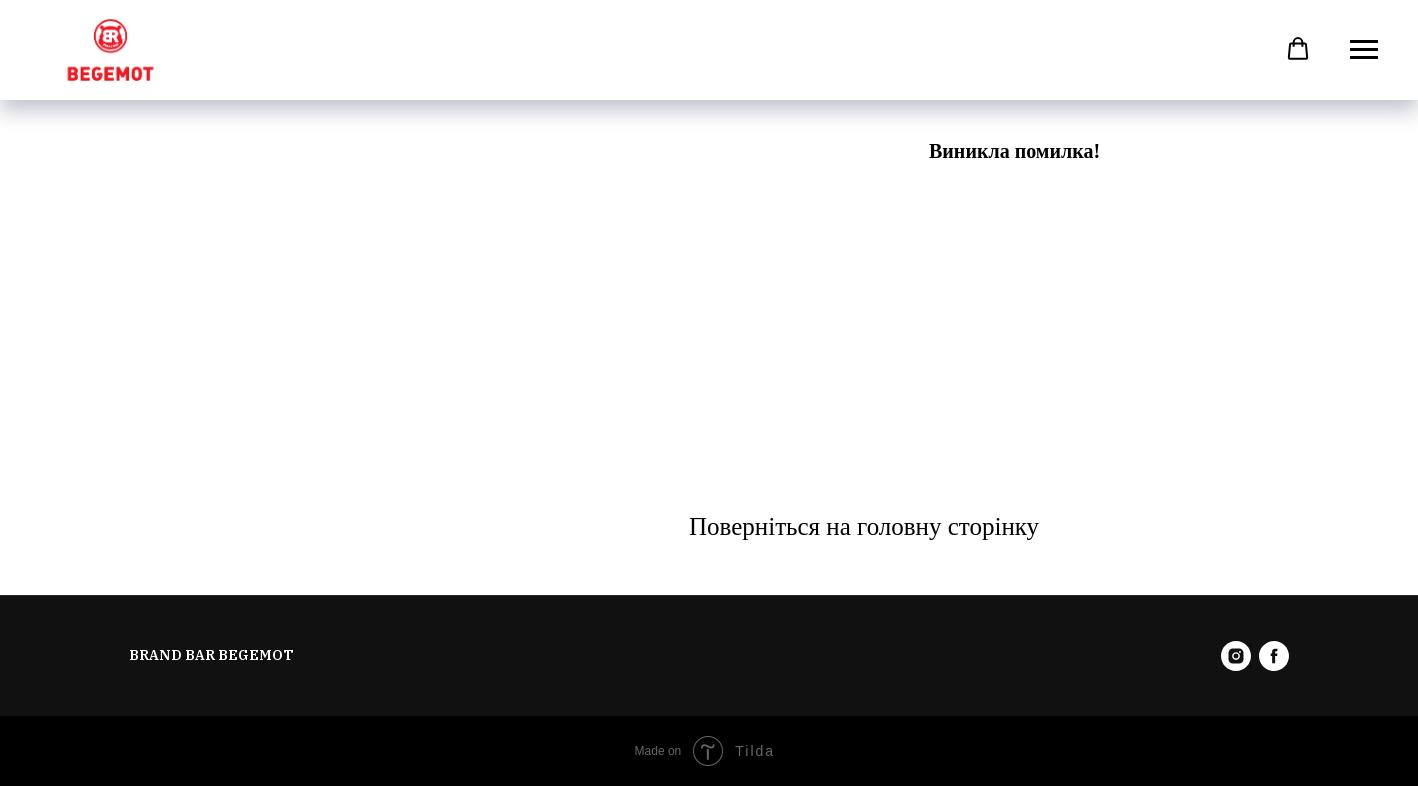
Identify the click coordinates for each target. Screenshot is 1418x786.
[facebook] (1274, 656)
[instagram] (1236, 656)
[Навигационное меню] (1364, 50)
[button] (1298, 49)
